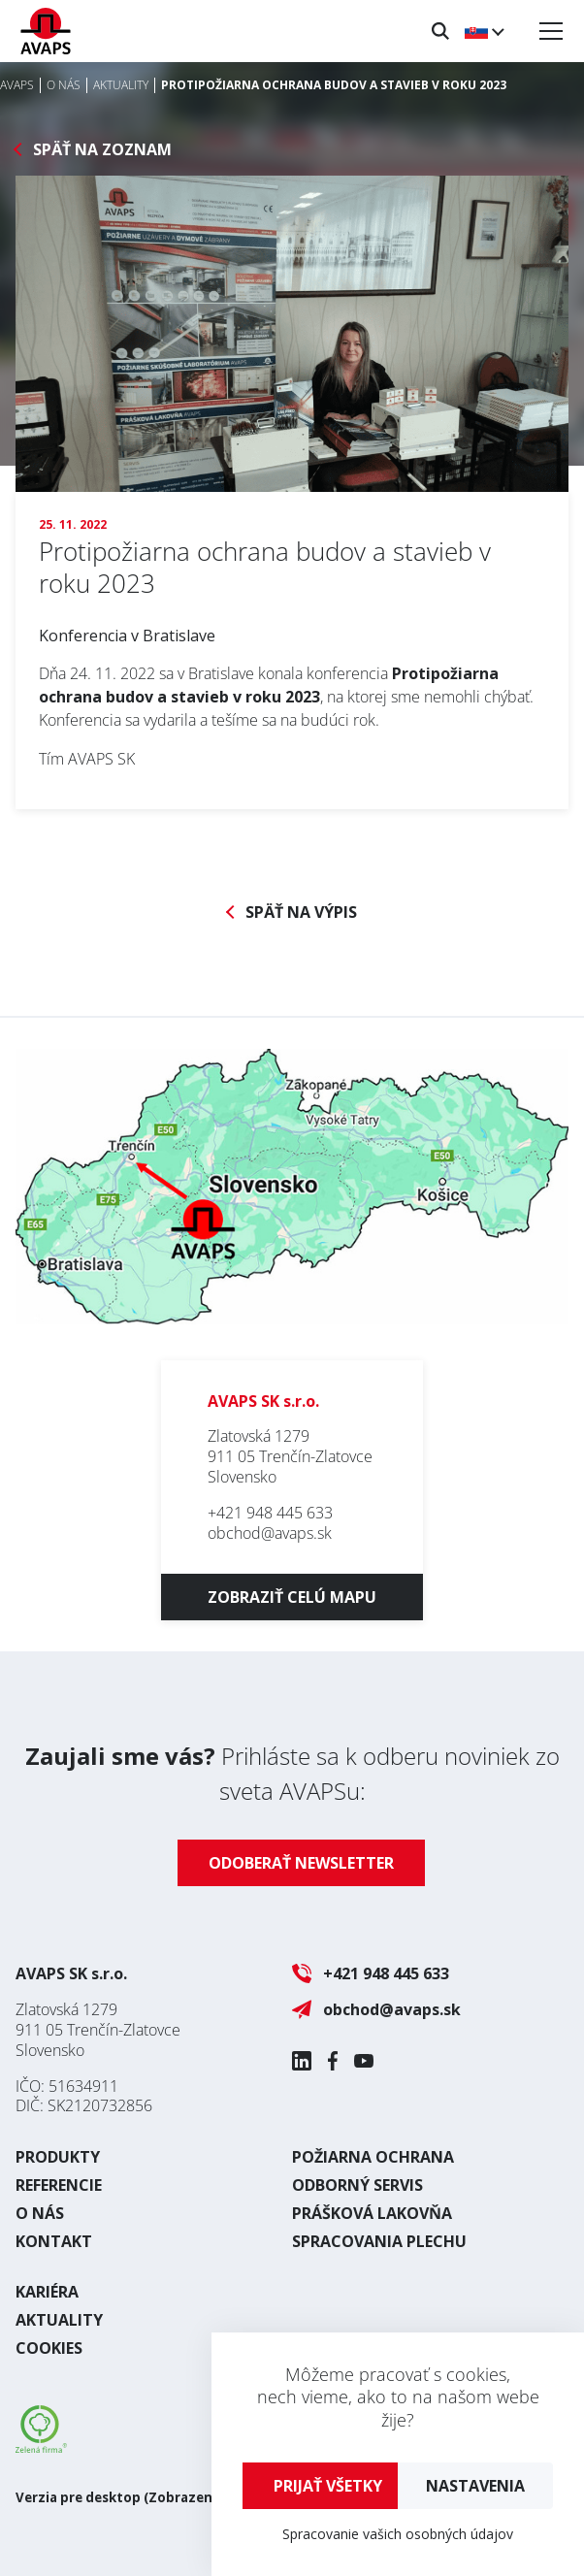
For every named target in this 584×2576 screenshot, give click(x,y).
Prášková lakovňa (372, 2213)
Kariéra (47, 2291)
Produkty (58, 2157)
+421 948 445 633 (270, 1512)
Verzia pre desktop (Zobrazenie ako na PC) (156, 2497)
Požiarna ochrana (373, 2157)
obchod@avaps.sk (270, 1533)
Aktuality (59, 2320)
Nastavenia (475, 2485)
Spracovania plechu (379, 2241)
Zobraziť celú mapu (292, 1597)
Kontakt (54, 2241)
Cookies (49, 2348)
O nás (40, 2213)
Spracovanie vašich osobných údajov (397, 2534)
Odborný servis (357, 2185)
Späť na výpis (301, 912)
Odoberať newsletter (301, 1863)
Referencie (59, 2185)
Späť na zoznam (102, 150)
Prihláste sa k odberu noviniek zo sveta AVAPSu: (292, 1773)
